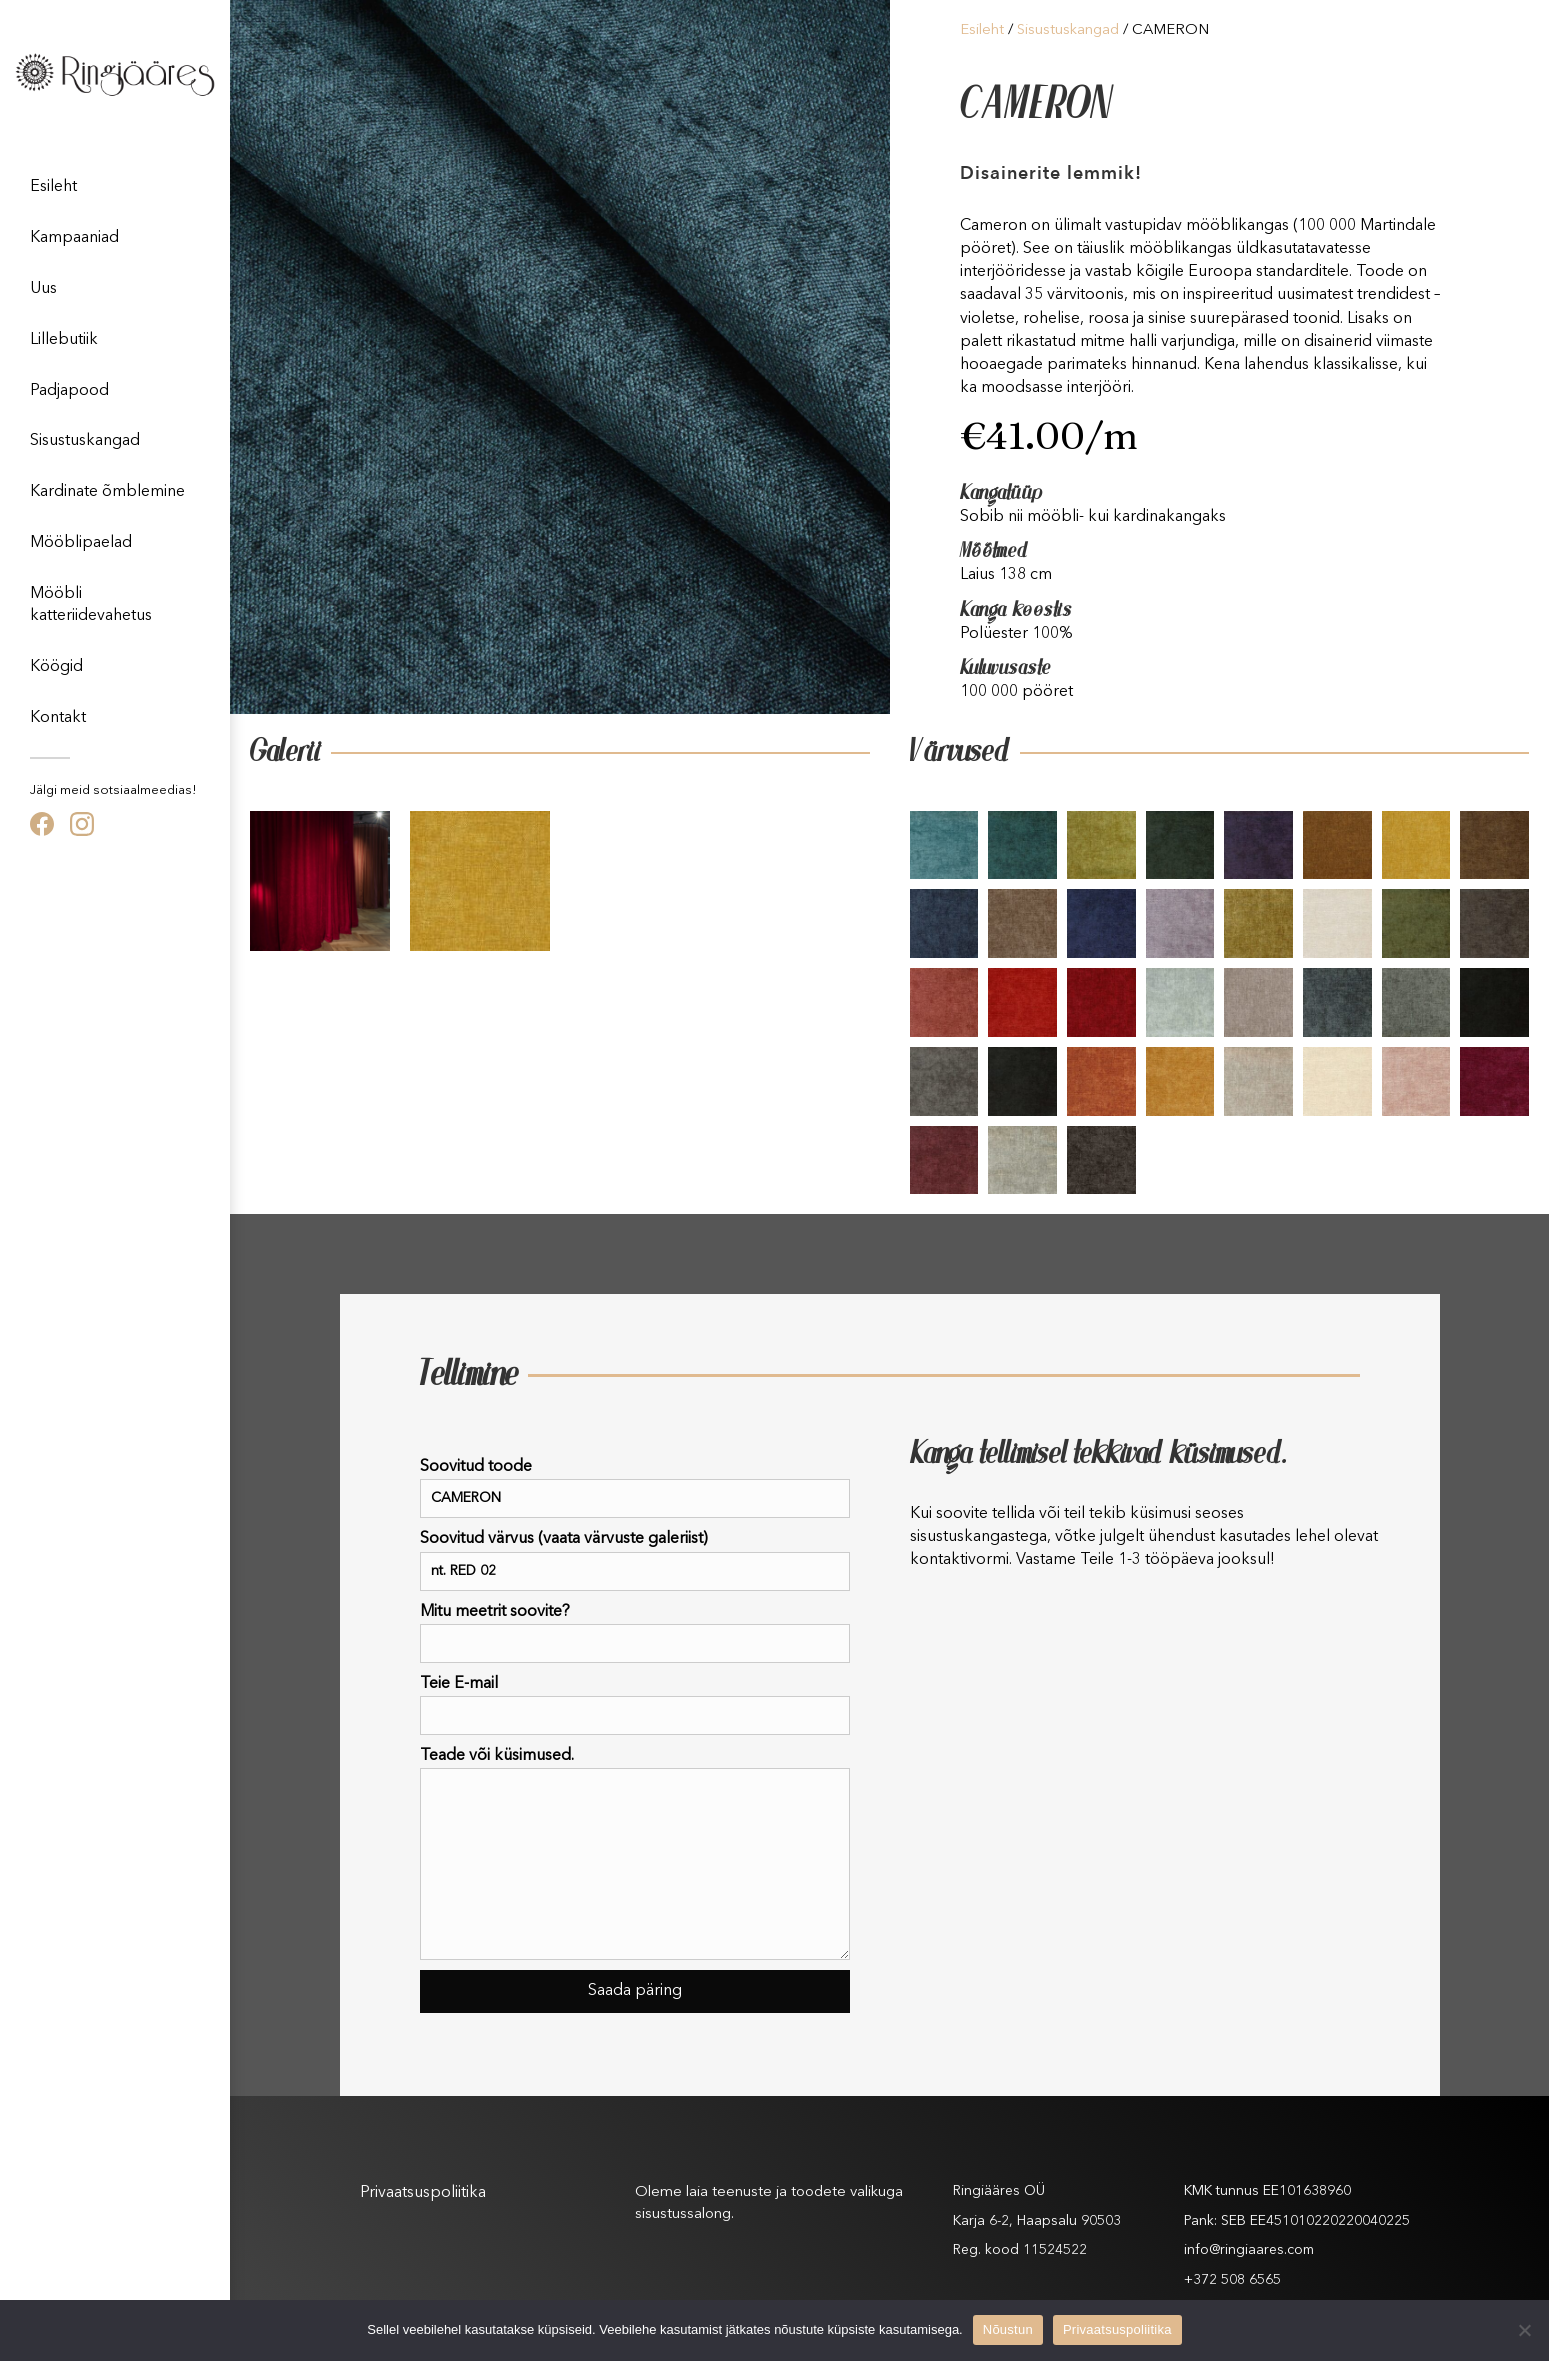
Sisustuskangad (85, 441)
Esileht (53, 187)
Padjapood (69, 391)
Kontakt (58, 718)
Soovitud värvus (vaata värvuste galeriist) (635, 1560)
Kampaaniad (74, 238)
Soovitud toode (635, 1488)
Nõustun (1008, 2329)
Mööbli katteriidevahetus (91, 605)
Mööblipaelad (81, 543)
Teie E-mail (635, 1705)
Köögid (56, 667)
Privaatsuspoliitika (423, 2193)
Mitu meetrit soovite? (635, 1633)
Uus (43, 289)
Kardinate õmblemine (107, 492)
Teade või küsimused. (635, 1854)
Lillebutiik (64, 340)
